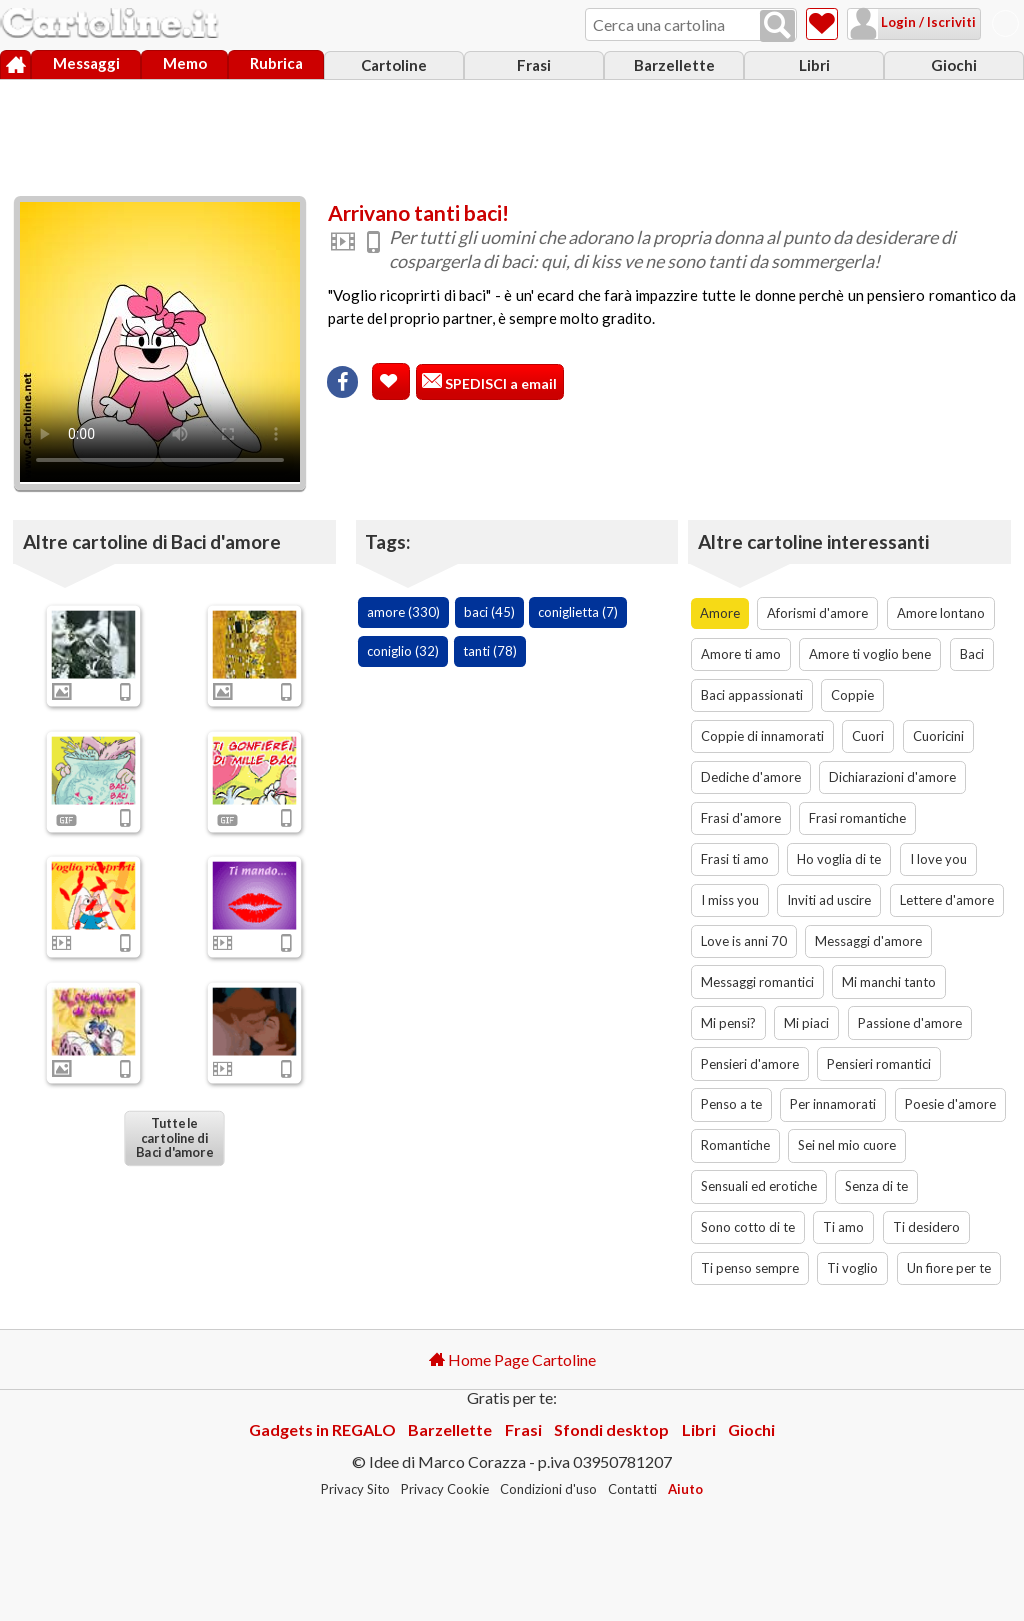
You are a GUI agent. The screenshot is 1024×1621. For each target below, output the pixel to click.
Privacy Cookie (445, 1489)
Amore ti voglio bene (870, 654)
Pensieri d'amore (750, 1064)
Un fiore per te (949, 1268)
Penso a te (731, 1104)
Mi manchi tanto (889, 982)
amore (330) (403, 612)
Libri (814, 65)
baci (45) (489, 612)
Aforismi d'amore (817, 613)
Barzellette (674, 65)
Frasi (534, 65)
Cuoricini (938, 736)
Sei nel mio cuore (847, 1145)
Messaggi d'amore (868, 941)
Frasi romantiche (857, 818)
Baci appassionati (752, 695)
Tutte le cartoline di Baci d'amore (174, 1138)
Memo (185, 63)
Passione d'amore (910, 1023)
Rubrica (276, 63)
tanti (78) (490, 651)
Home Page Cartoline (512, 1359)
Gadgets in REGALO (322, 1429)
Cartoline (394, 65)
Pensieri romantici (879, 1064)
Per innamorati (833, 1104)
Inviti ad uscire (829, 900)
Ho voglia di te (839, 859)
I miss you (730, 900)
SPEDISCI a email (499, 383)
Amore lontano (941, 613)
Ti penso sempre (750, 1268)
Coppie (852, 695)
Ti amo (843, 1227)
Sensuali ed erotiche (759, 1186)
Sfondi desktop (611, 1429)
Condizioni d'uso (548, 1489)
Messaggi (86, 63)
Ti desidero (926, 1227)
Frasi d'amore (741, 818)
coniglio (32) (403, 651)
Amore (720, 613)
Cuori (868, 736)
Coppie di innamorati (762, 736)
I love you (938, 859)
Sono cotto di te (748, 1227)
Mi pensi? (728, 1023)
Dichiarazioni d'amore (892, 777)
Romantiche (735, 1145)
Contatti (632, 1489)
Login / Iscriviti (927, 22)
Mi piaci (806, 1023)
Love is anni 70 (744, 941)
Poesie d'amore (950, 1104)
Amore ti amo (741, 654)
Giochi (954, 65)
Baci (972, 654)
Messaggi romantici (757, 982)
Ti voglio (852, 1268)
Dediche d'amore (751, 777)
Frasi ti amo (735, 859)
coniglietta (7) (578, 612)
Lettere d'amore (947, 900)
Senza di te (876, 1186)
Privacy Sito (355, 1489)
